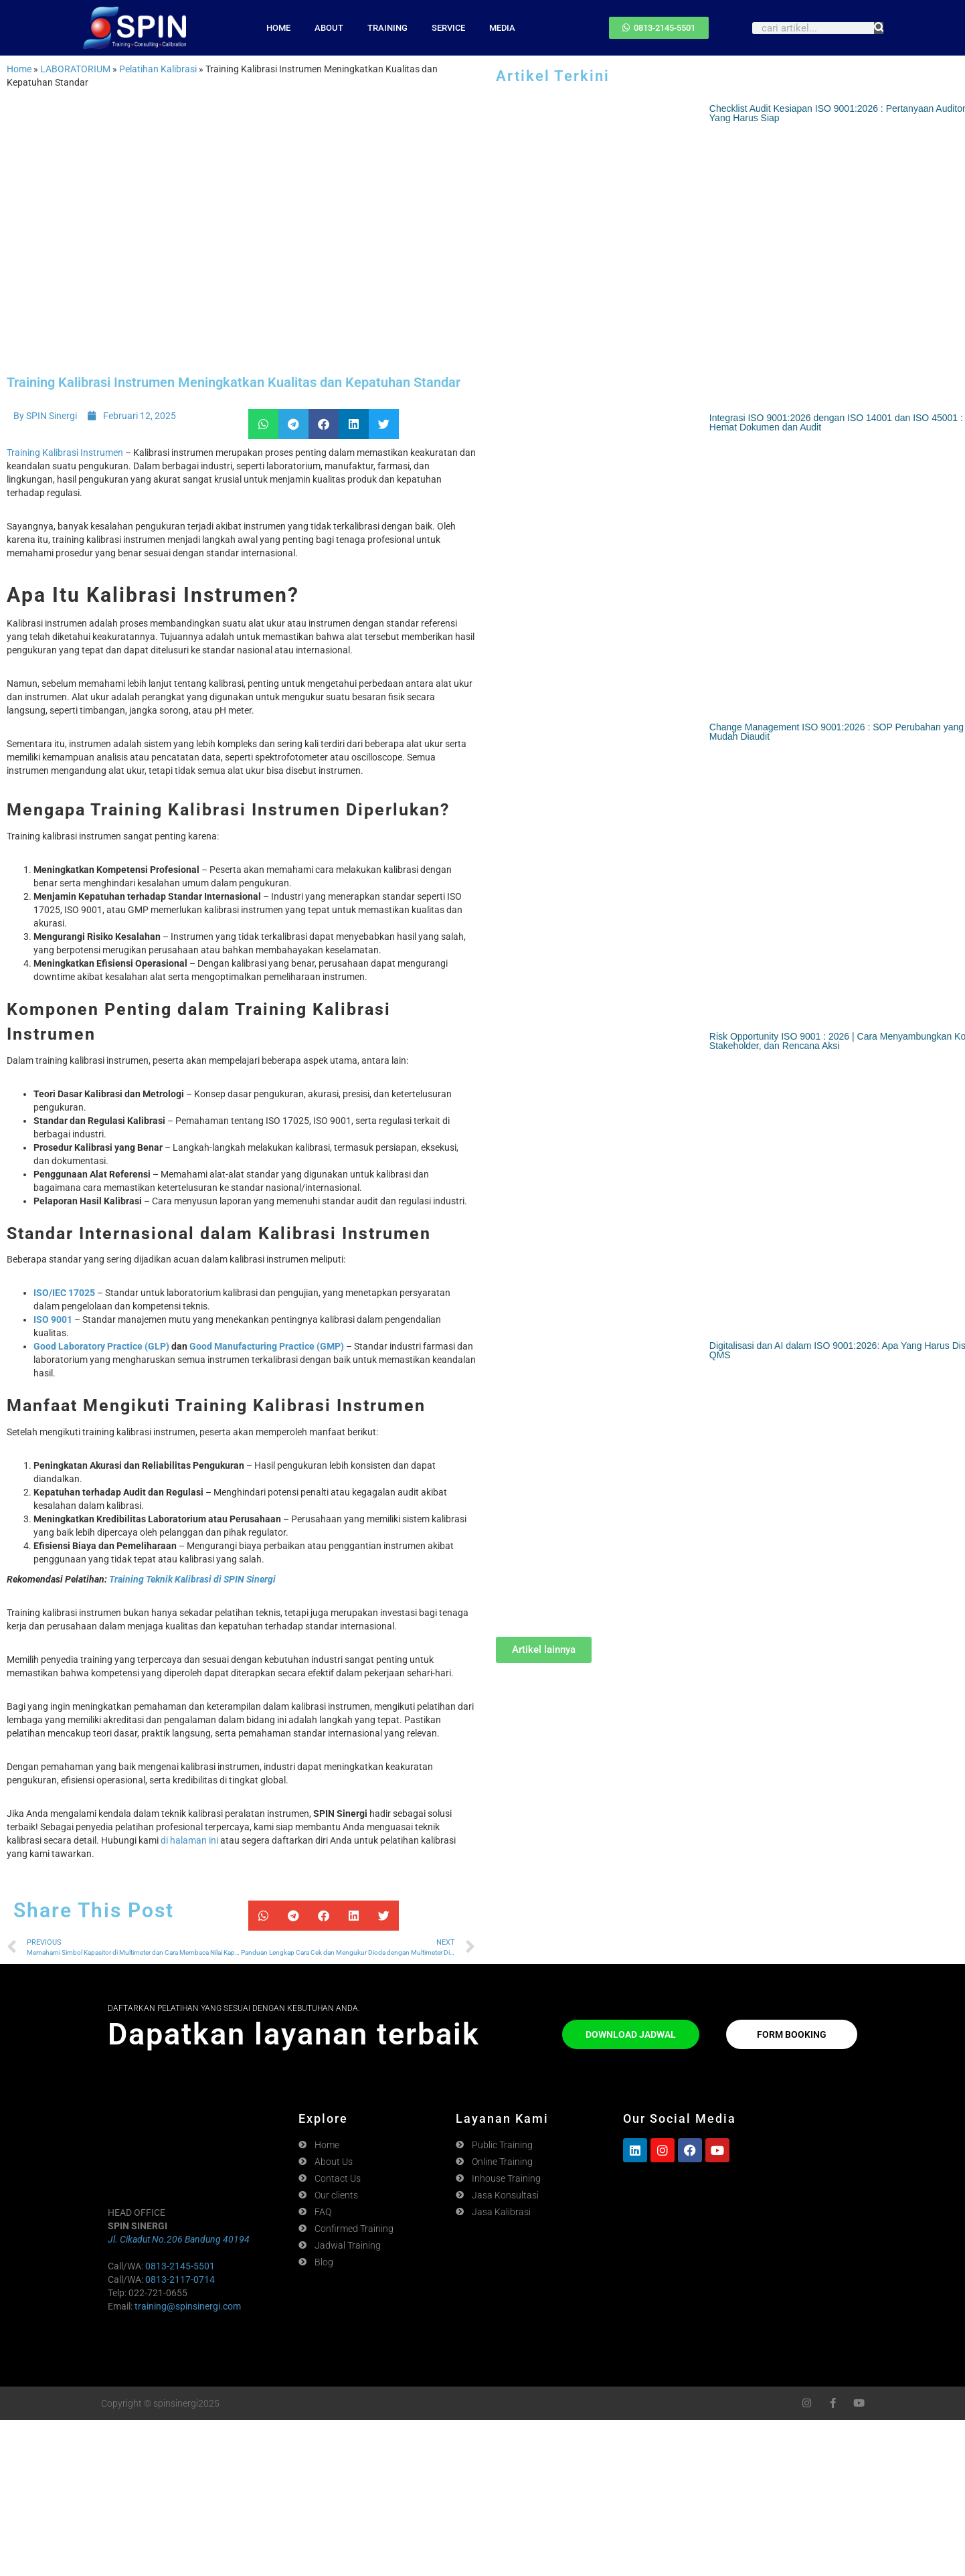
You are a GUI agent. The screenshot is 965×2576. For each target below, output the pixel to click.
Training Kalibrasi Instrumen (65, 452)
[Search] (879, 28)
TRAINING (387, 28)
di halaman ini (189, 1840)
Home (19, 69)
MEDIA (502, 28)
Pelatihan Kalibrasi (158, 69)
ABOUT (329, 28)
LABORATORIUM (75, 69)
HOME (278, 28)
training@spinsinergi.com (188, 2306)
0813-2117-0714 (180, 2279)
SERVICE (448, 28)
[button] (263, 424)
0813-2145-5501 (180, 2266)
